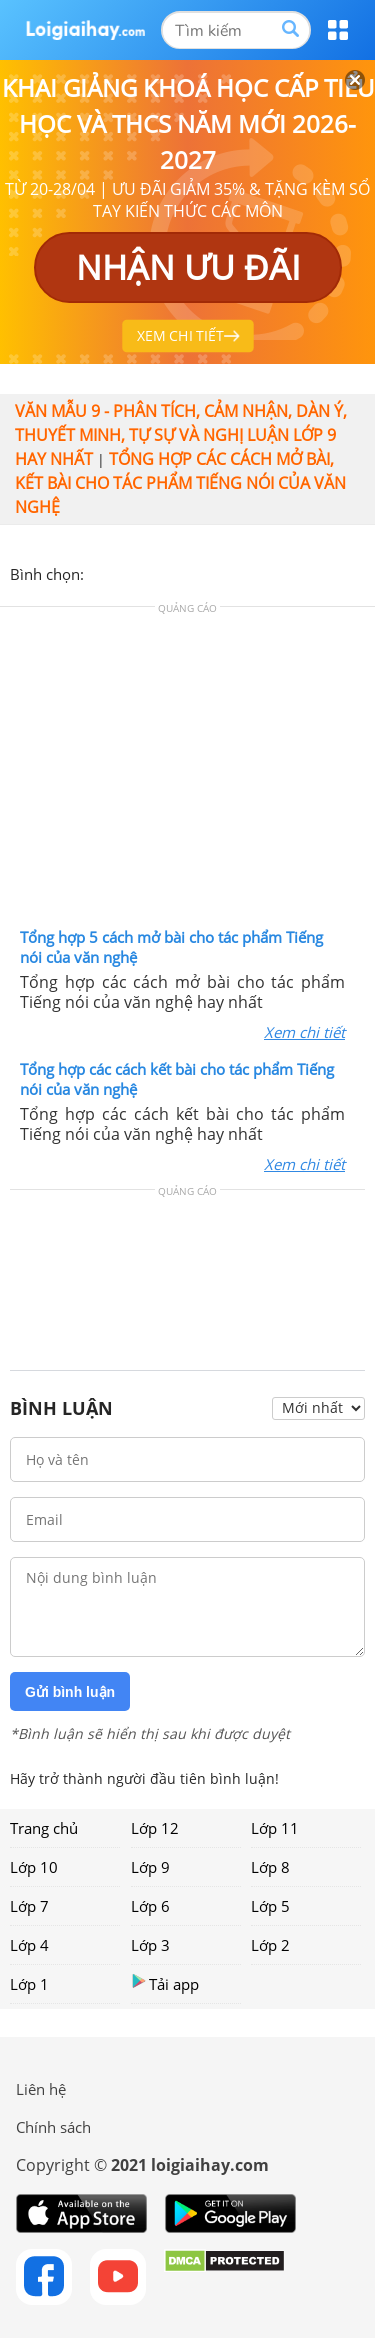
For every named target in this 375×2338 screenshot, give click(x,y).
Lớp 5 (270, 1906)
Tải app (165, 1983)
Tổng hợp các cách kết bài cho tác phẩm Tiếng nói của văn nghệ (177, 1079)
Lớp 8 (270, 1867)
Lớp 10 (34, 1867)
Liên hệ (41, 2089)
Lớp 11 (275, 1828)
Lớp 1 (29, 1984)
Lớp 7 (29, 1906)
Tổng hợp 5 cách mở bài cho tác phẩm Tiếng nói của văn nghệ (171, 947)
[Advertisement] (188, 772)
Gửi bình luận (70, 1692)
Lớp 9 (150, 1867)
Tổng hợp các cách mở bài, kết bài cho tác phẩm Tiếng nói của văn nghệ (180, 483)
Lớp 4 (29, 1945)
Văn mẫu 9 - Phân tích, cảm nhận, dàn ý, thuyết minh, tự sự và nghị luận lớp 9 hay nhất (181, 435)
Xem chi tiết (304, 1032)
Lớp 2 (270, 1945)
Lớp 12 (155, 1828)
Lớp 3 (150, 1945)
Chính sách (53, 2127)
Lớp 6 (150, 1906)
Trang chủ (44, 1828)
